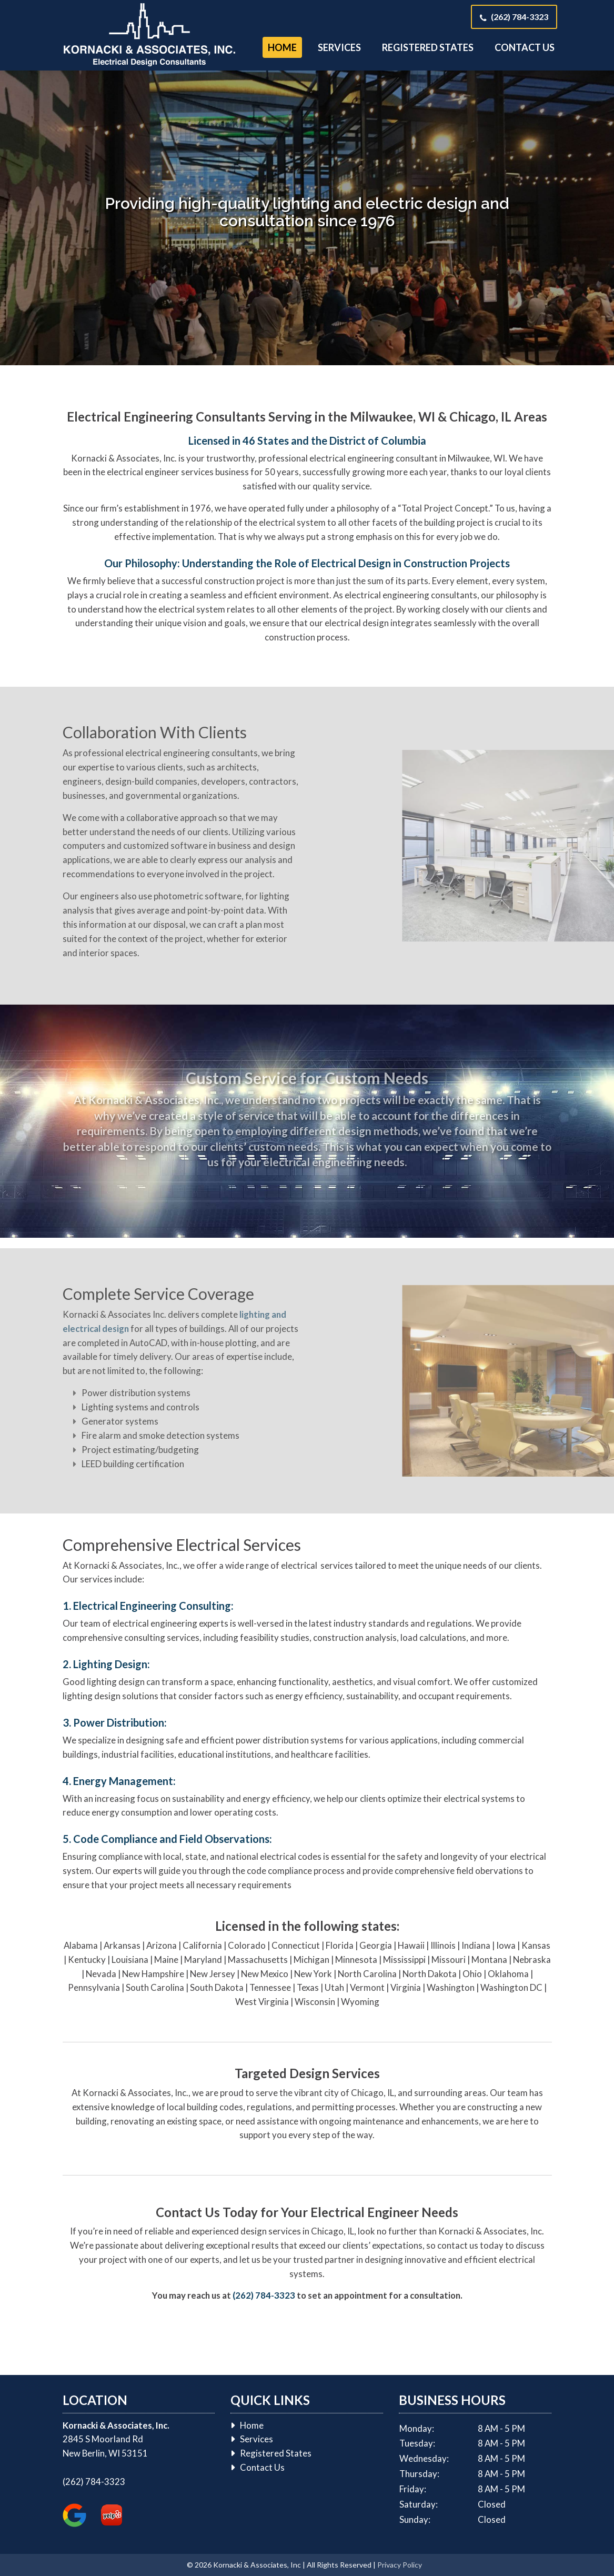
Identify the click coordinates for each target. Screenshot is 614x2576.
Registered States (428, 47)
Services (339, 47)
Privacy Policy (399, 2564)
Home (282, 47)
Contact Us (525, 47)
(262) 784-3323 (519, 17)
